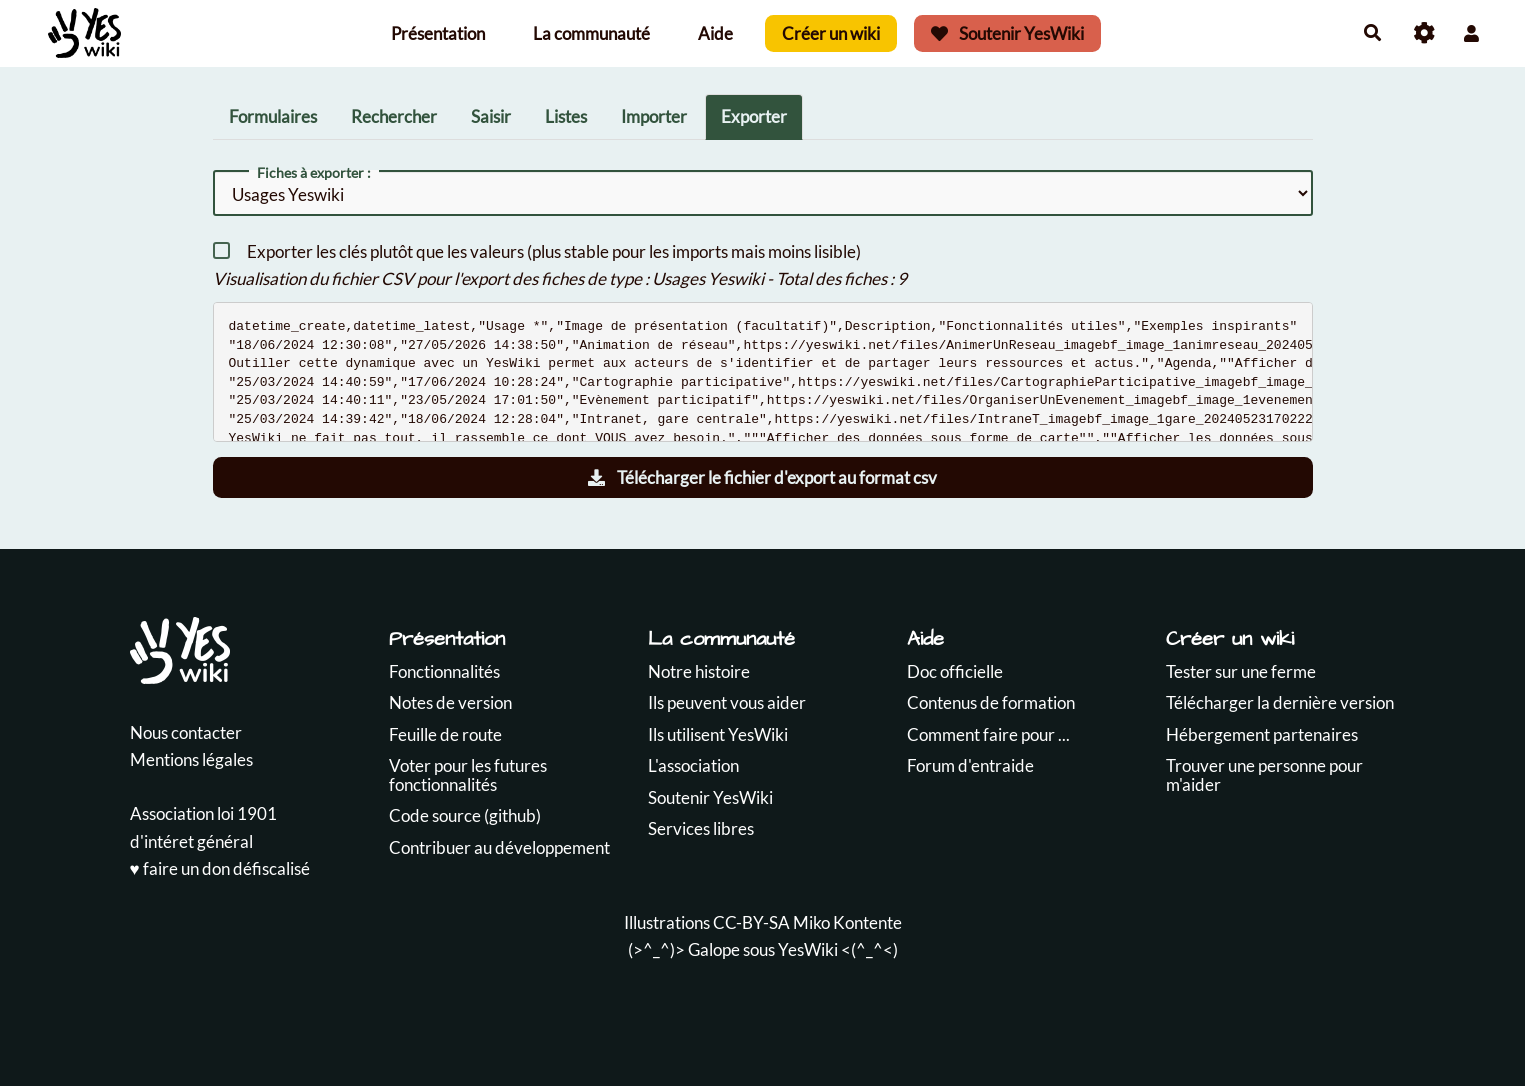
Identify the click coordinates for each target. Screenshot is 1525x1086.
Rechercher (394, 116)
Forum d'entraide (970, 765)
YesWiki (808, 949)
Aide (715, 33)
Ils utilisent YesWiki (718, 734)
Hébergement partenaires (1262, 734)
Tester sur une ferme (1241, 671)
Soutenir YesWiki (1008, 33)
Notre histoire (699, 671)
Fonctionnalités (444, 671)
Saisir (491, 116)
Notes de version (450, 702)
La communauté (591, 33)
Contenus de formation (991, 702)
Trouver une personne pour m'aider (1264, 775)
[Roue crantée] (1424, 33)
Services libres (701, 828)
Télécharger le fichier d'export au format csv (762, 477)
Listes (566, 116)
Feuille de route (445, 734)
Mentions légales (191, 759)
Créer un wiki (831, 33)
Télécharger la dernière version (1280, 702)
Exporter (754, 116)
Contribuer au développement (499, 847)
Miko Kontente (847, 922)
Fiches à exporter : (314, 173)
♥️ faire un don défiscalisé (220, 868)
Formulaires (273, 116)
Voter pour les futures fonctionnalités (468, 775)
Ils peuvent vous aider (727, 702)
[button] (1471, 33)
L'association (693, 765)
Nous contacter (186, 732)
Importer (654, 116)
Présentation (438, 33)
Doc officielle (955, 671)
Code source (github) (465, 815)
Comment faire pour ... (988, 734)
